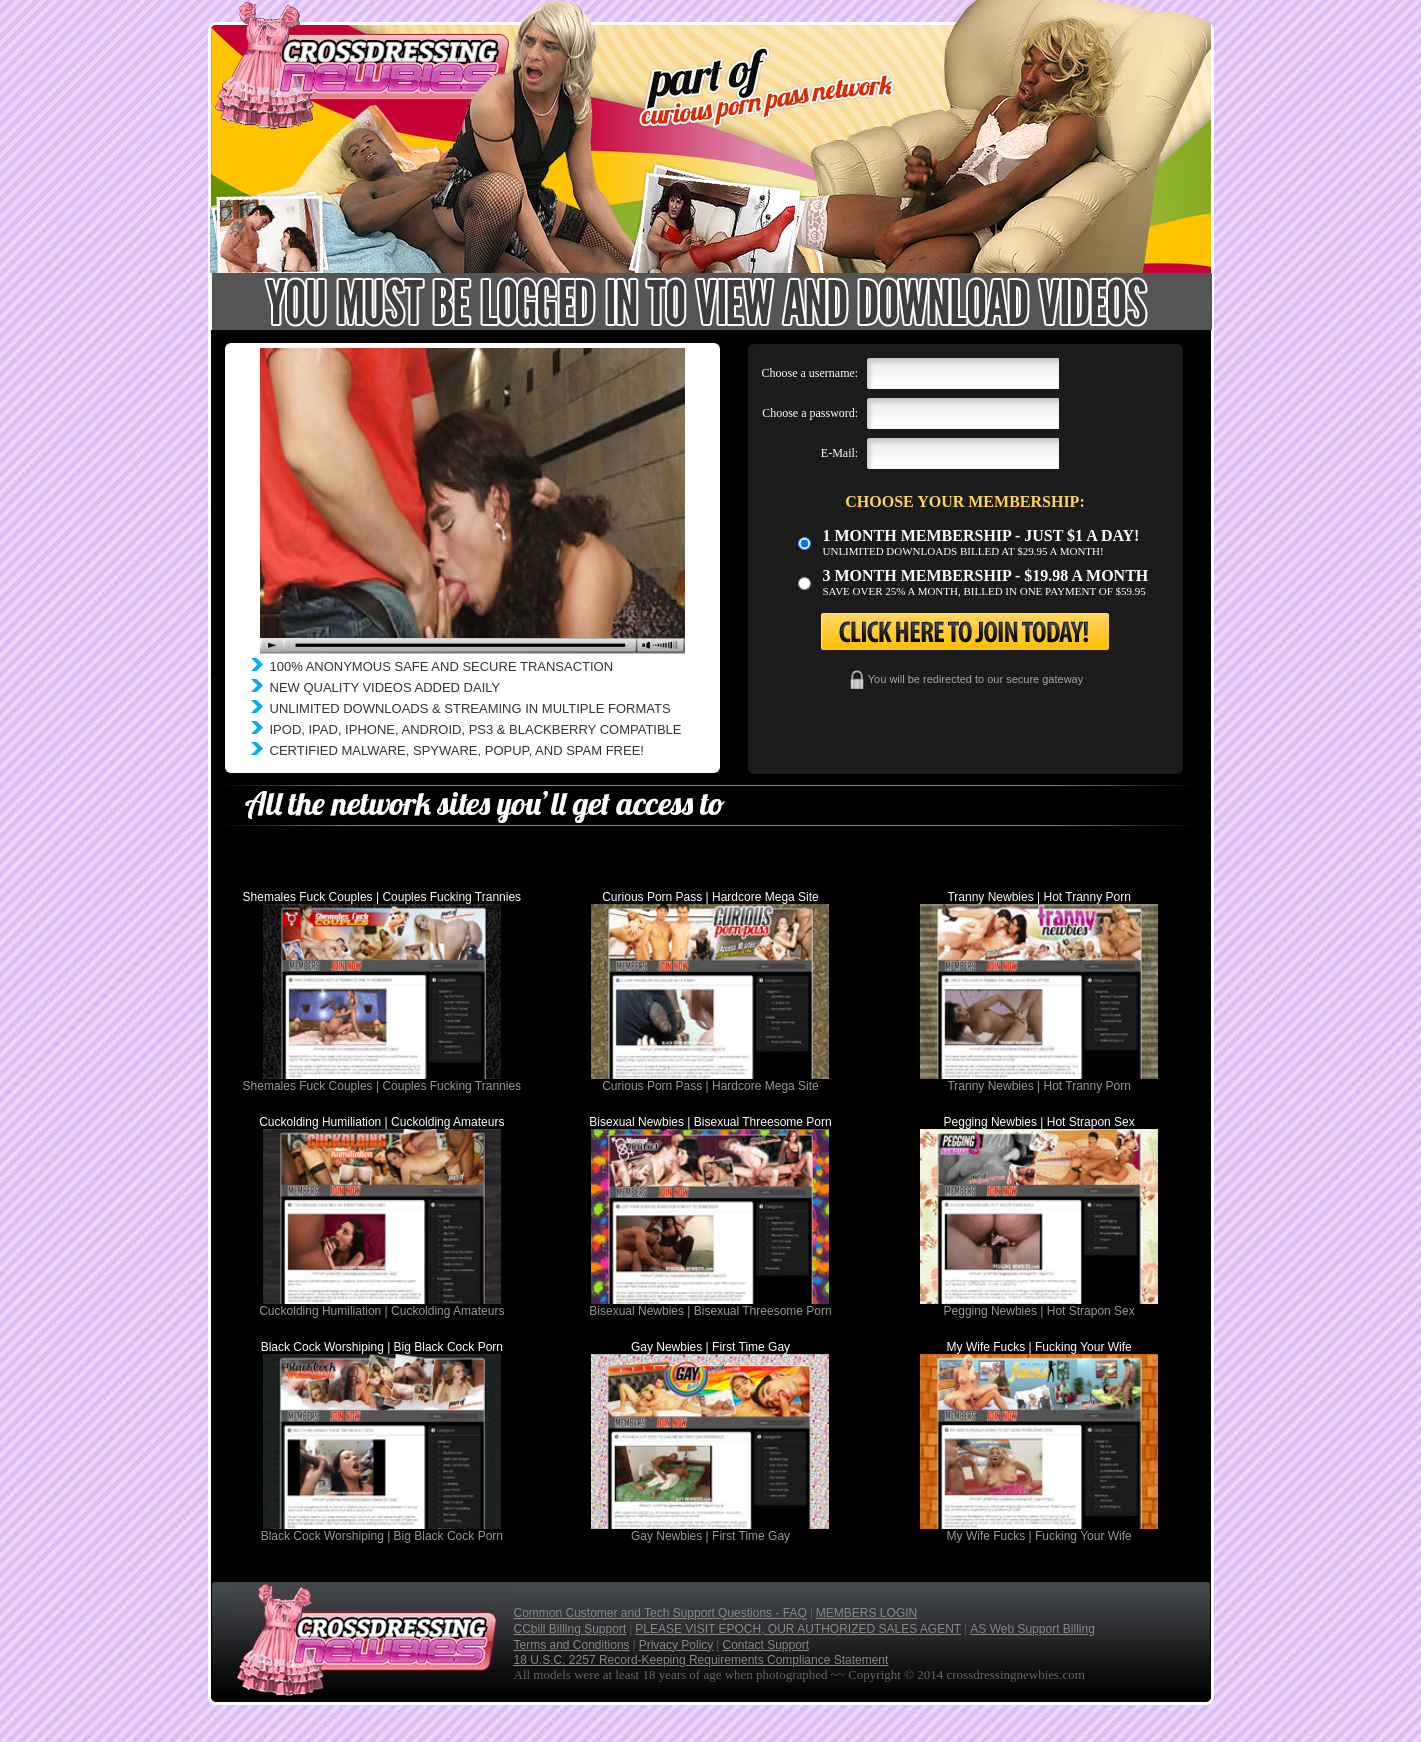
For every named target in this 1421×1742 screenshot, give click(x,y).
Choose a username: (810, 373)
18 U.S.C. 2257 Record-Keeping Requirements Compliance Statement (701, 1660)
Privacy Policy (676, 1645)
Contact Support (765, 1645)
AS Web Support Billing (1032, 1629)
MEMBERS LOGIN (866, 1613)
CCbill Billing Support (570, 1629)
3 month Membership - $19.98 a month (986, 575)
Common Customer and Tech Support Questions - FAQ (660, 1613)
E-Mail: (839, 453)
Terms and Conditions (572, 1645)
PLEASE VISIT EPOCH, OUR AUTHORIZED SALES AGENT (798, 1629)
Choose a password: (810, 413)
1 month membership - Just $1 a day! (981, 535)
